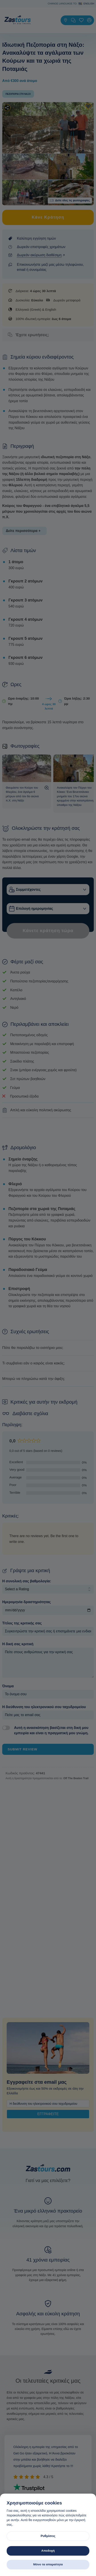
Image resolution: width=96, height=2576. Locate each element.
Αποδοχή (48, 2550)
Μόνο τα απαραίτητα (48, 2564)
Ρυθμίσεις (48, 2536)
